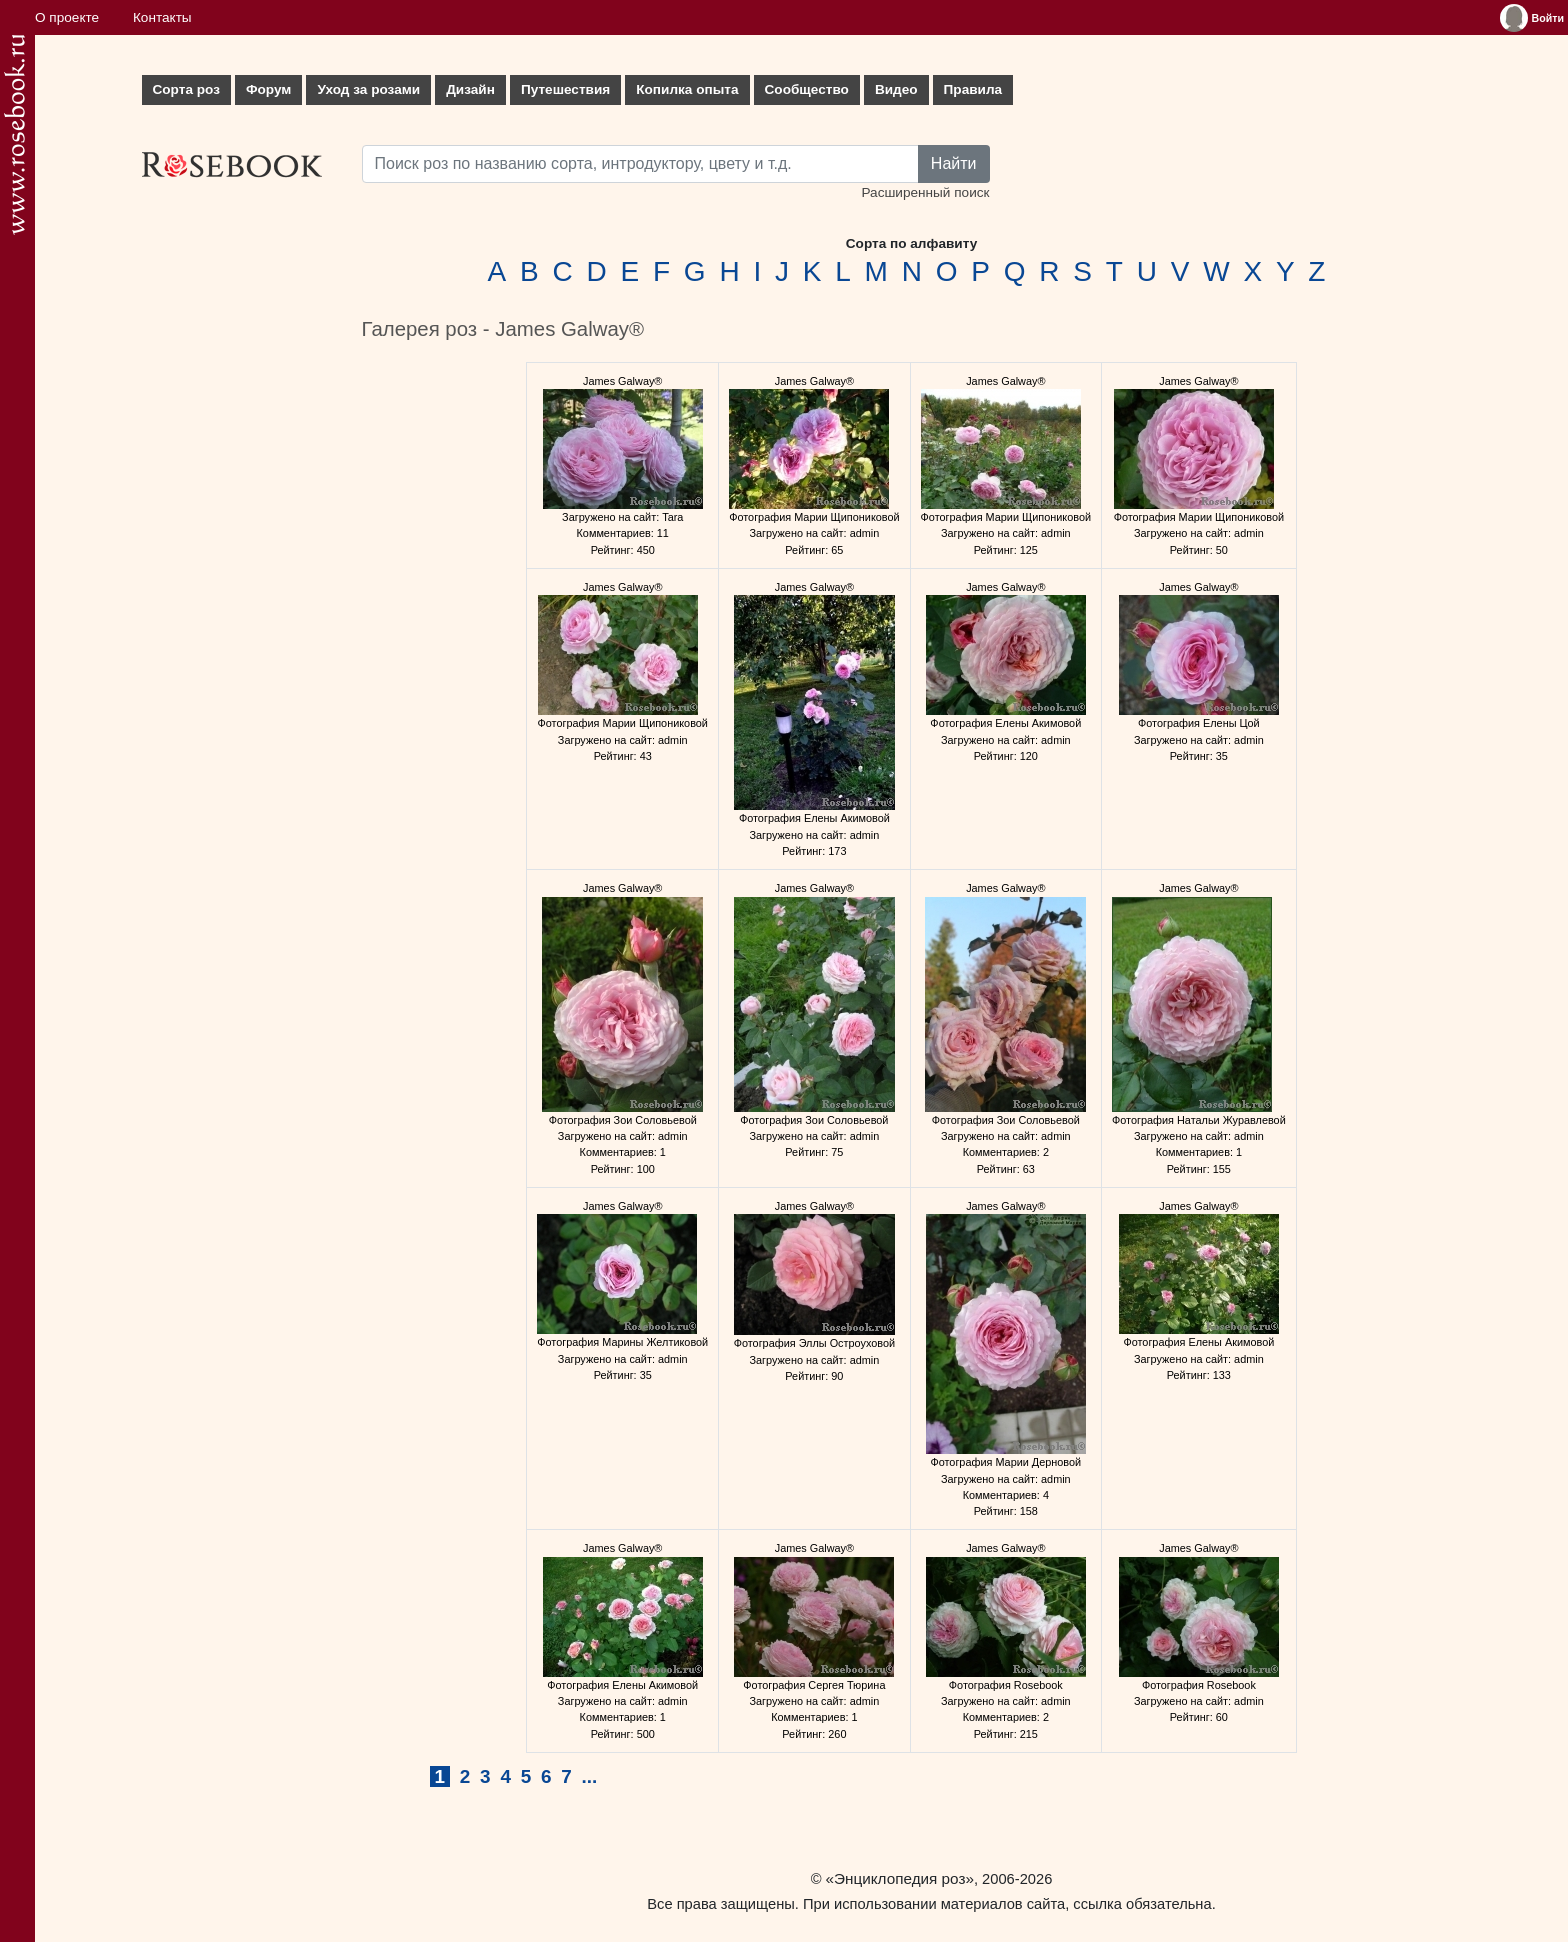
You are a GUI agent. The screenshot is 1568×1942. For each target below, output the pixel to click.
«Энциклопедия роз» (900, 1878)
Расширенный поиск (925, 192)
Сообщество (807, 89)
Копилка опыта (687, 89)
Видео (896, 89)
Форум (268, 89)
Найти (954, 163)
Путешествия (565, 89)
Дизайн (470, 89)
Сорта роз (186, 89)
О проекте (67, 17)
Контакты (162, 17)
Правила (973, 89)
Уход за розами (368, 89)
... (590, 1776)
